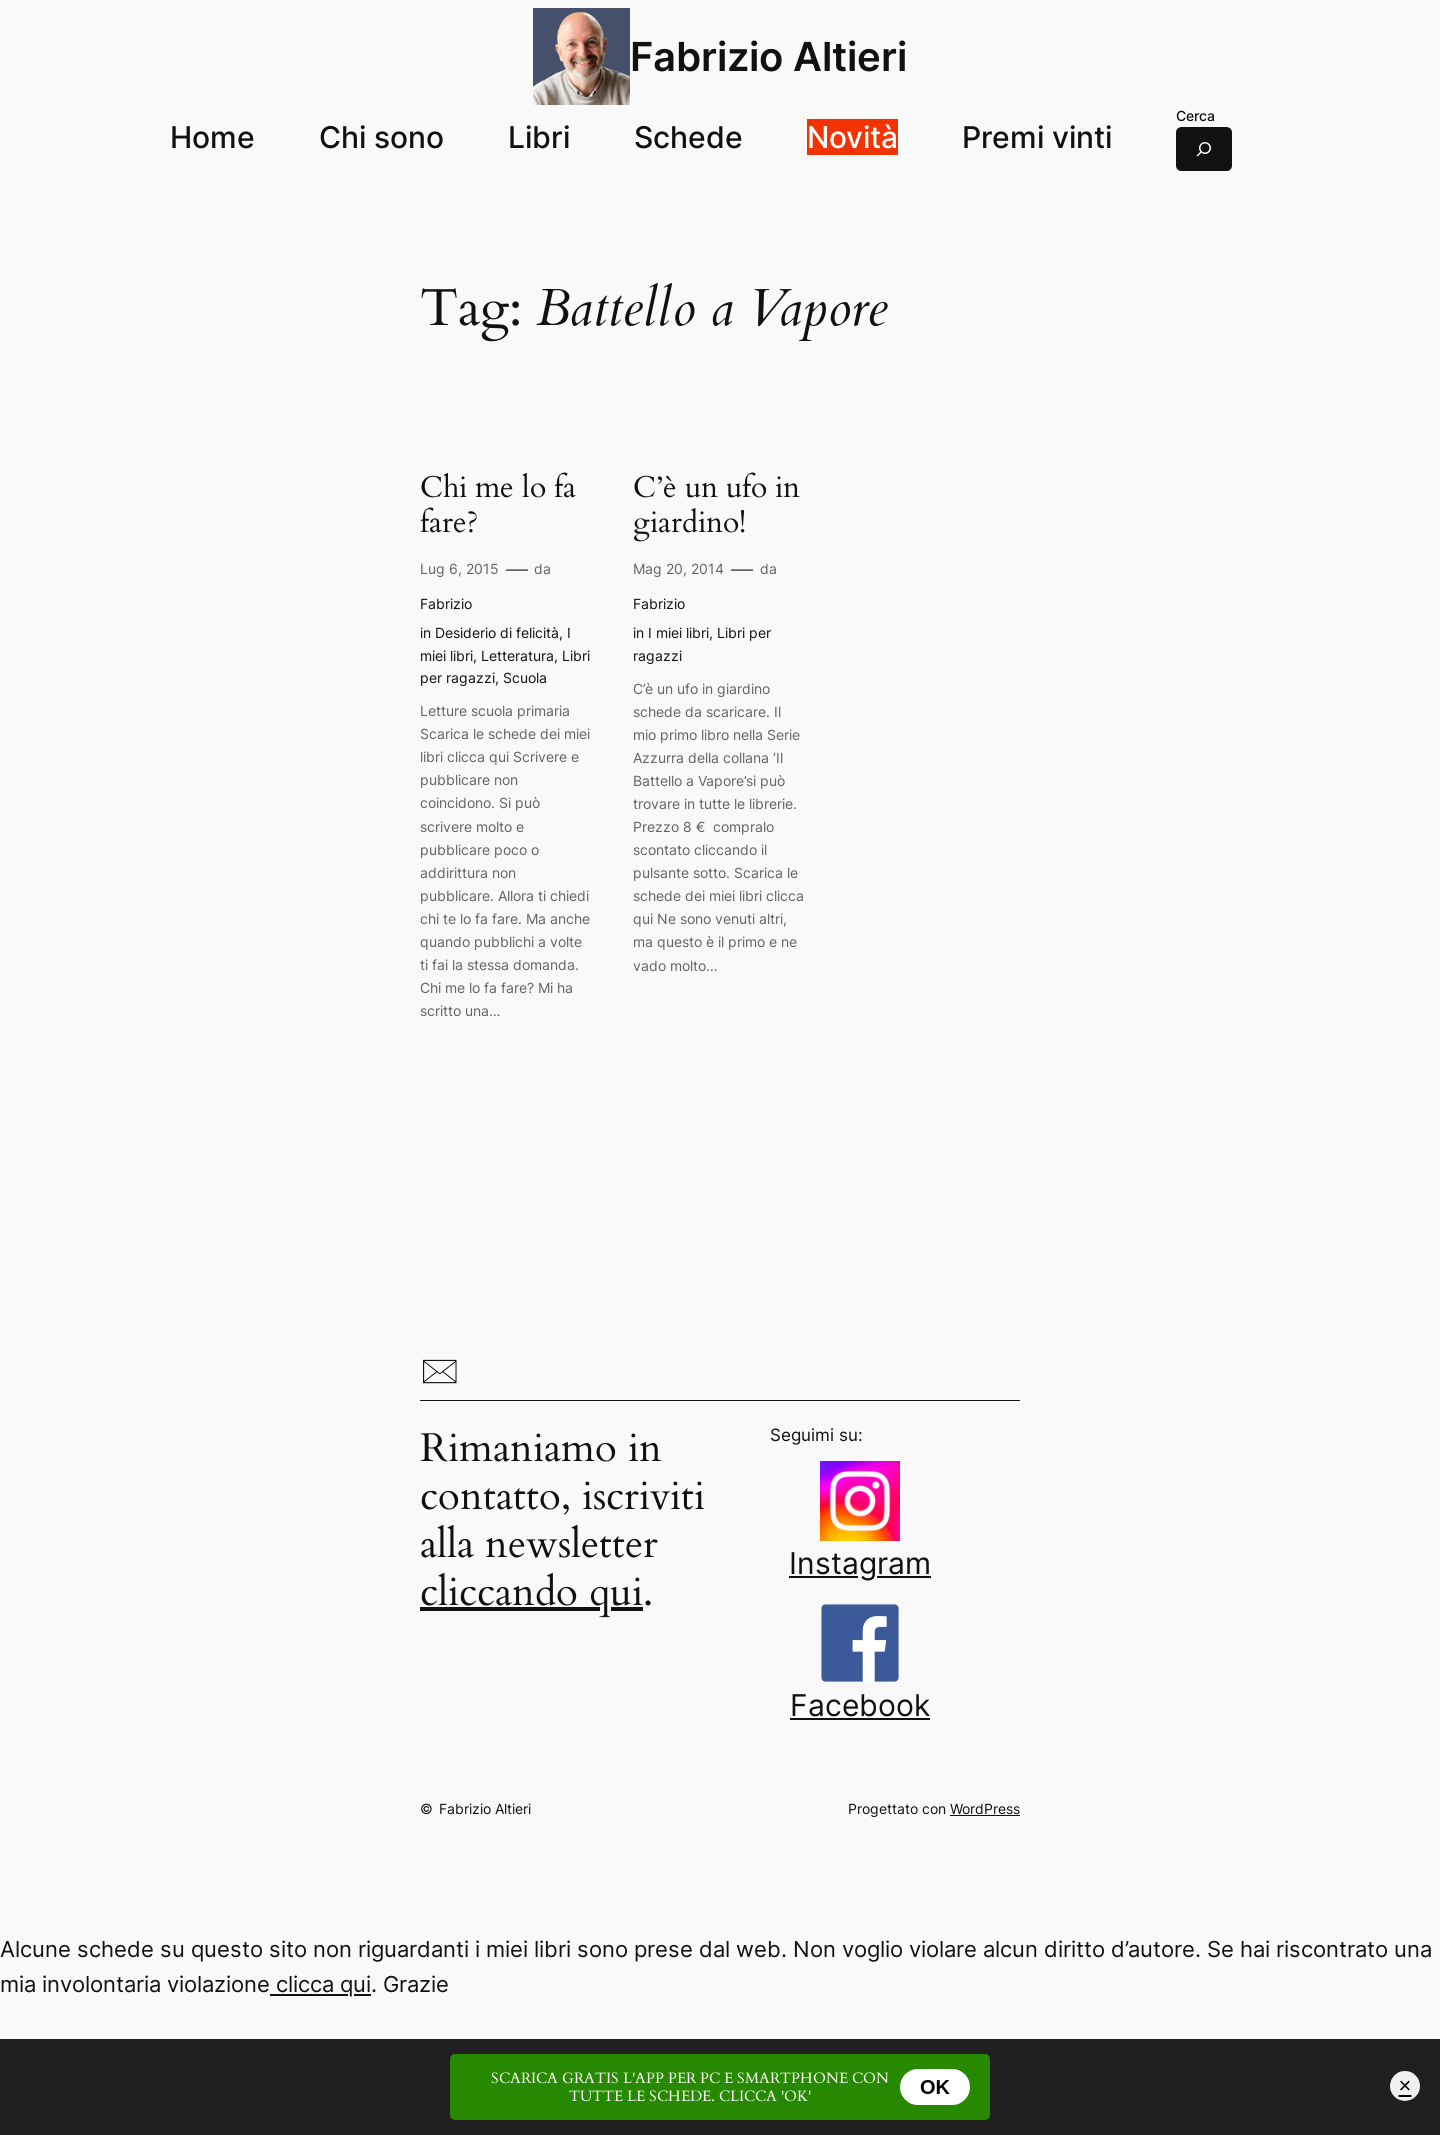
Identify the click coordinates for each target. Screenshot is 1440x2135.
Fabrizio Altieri (768, 56)
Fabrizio (446, 603)
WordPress (985, 1808)
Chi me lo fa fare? (498, 506)
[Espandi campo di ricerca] (1204, 148)
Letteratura (517, 655)
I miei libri (678, 632)
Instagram (860, 1546)
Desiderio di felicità (497, 632)
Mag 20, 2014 (678, 568)
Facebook (860, 1688)
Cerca (1195, 115)
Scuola (525, 677)
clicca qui (320, 1983)
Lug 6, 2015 (459, 568)
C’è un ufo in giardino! (716, 506)
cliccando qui (531, 1592)
